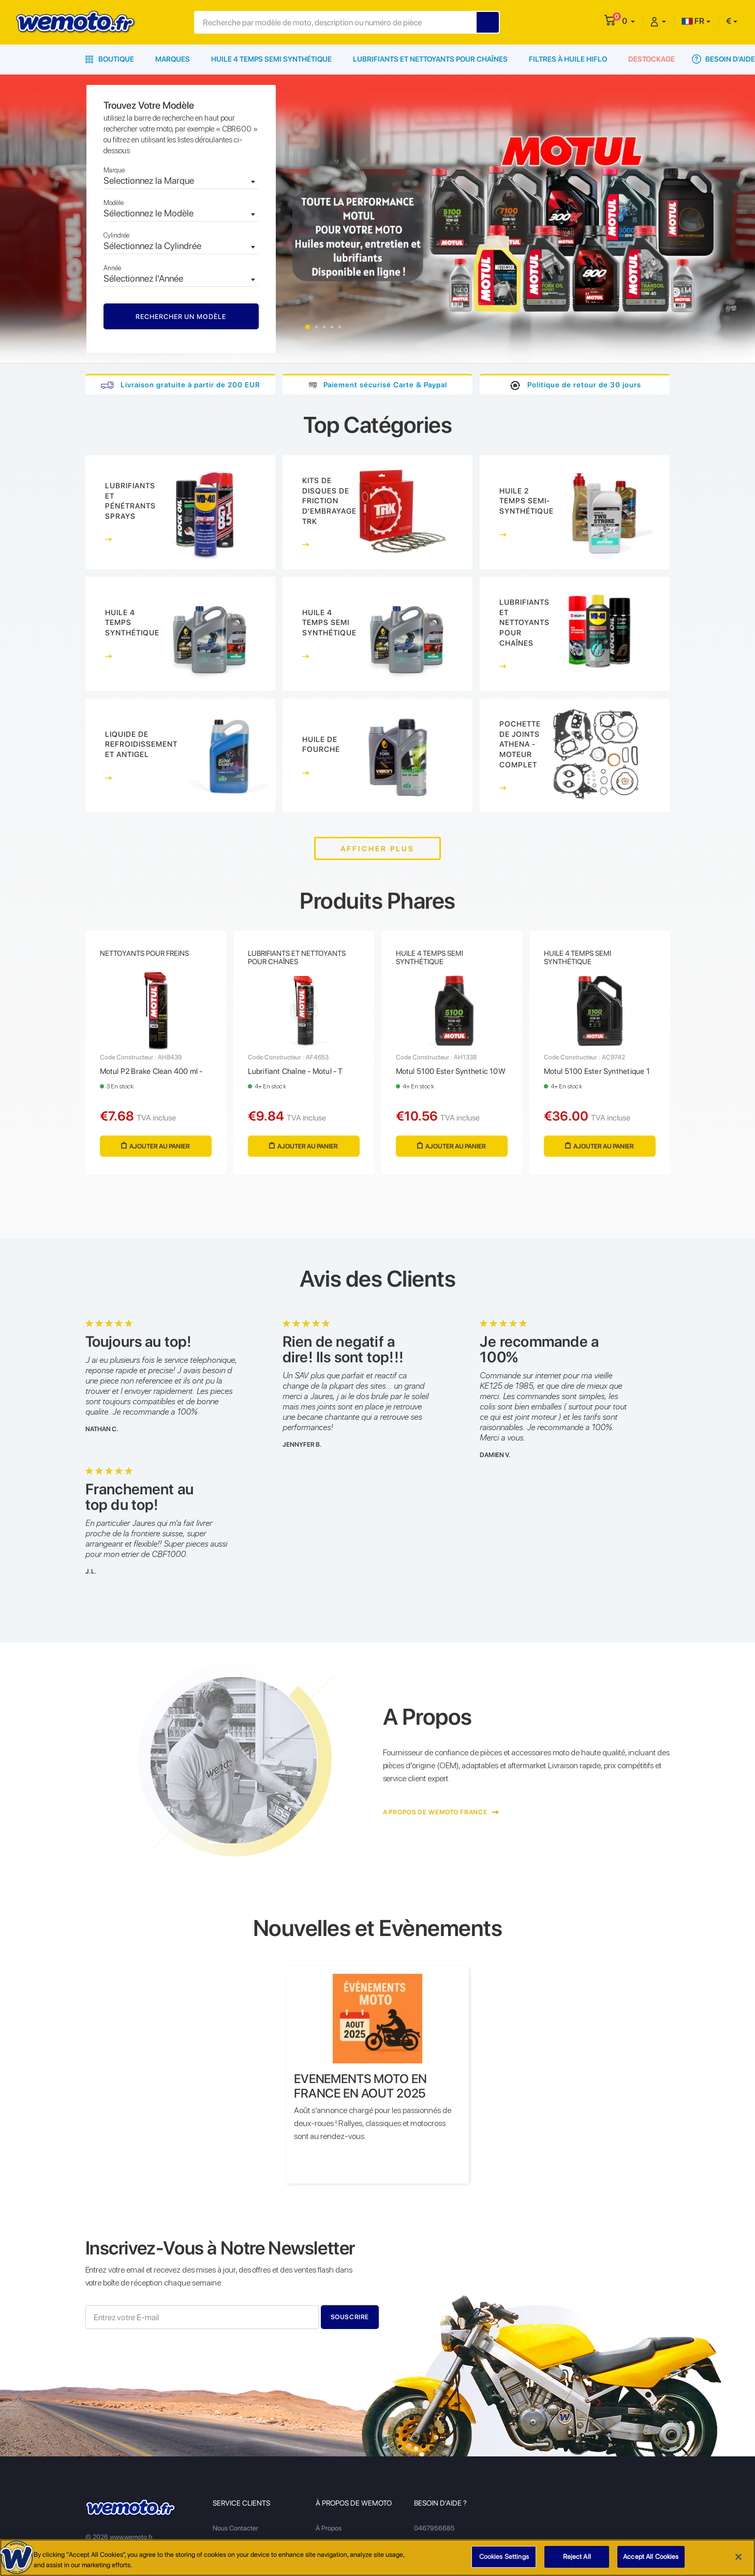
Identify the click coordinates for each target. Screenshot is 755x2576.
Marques (172, 59)
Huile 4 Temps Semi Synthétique (271, 59)
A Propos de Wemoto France (441, 1812)
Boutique (109, 59)
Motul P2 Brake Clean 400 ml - (151, 1071)
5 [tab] (339, 327)
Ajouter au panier (155, 1146)
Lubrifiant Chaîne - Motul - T (295, 1071)
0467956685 (434, 2528)
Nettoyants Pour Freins (144, 953)
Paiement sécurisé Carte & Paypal (385, 385)
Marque (114, 170)
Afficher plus (377, 849)
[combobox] (181, 181)
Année (112, 268)
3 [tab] (324, 327)
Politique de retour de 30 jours (584, 385)
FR (693, 21)
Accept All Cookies (650, 2560)
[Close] (738, 2559)
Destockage (651, 59)
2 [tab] (316, 327)
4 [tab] (332, 327)
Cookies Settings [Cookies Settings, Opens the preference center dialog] (504, 2560)
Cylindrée (116, 235)
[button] (628, 21)
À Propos (329, 2528)
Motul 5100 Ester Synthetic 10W (451, 1071)
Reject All (577, 2560)
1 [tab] (307, 327)
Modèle (113, 203)
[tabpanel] (377, 219)
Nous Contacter (235, 2528)
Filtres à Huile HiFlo (568, 59)
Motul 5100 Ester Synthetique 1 (597, 1071)
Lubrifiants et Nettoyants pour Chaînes (430, 59)
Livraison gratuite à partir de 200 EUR (190, 385)
